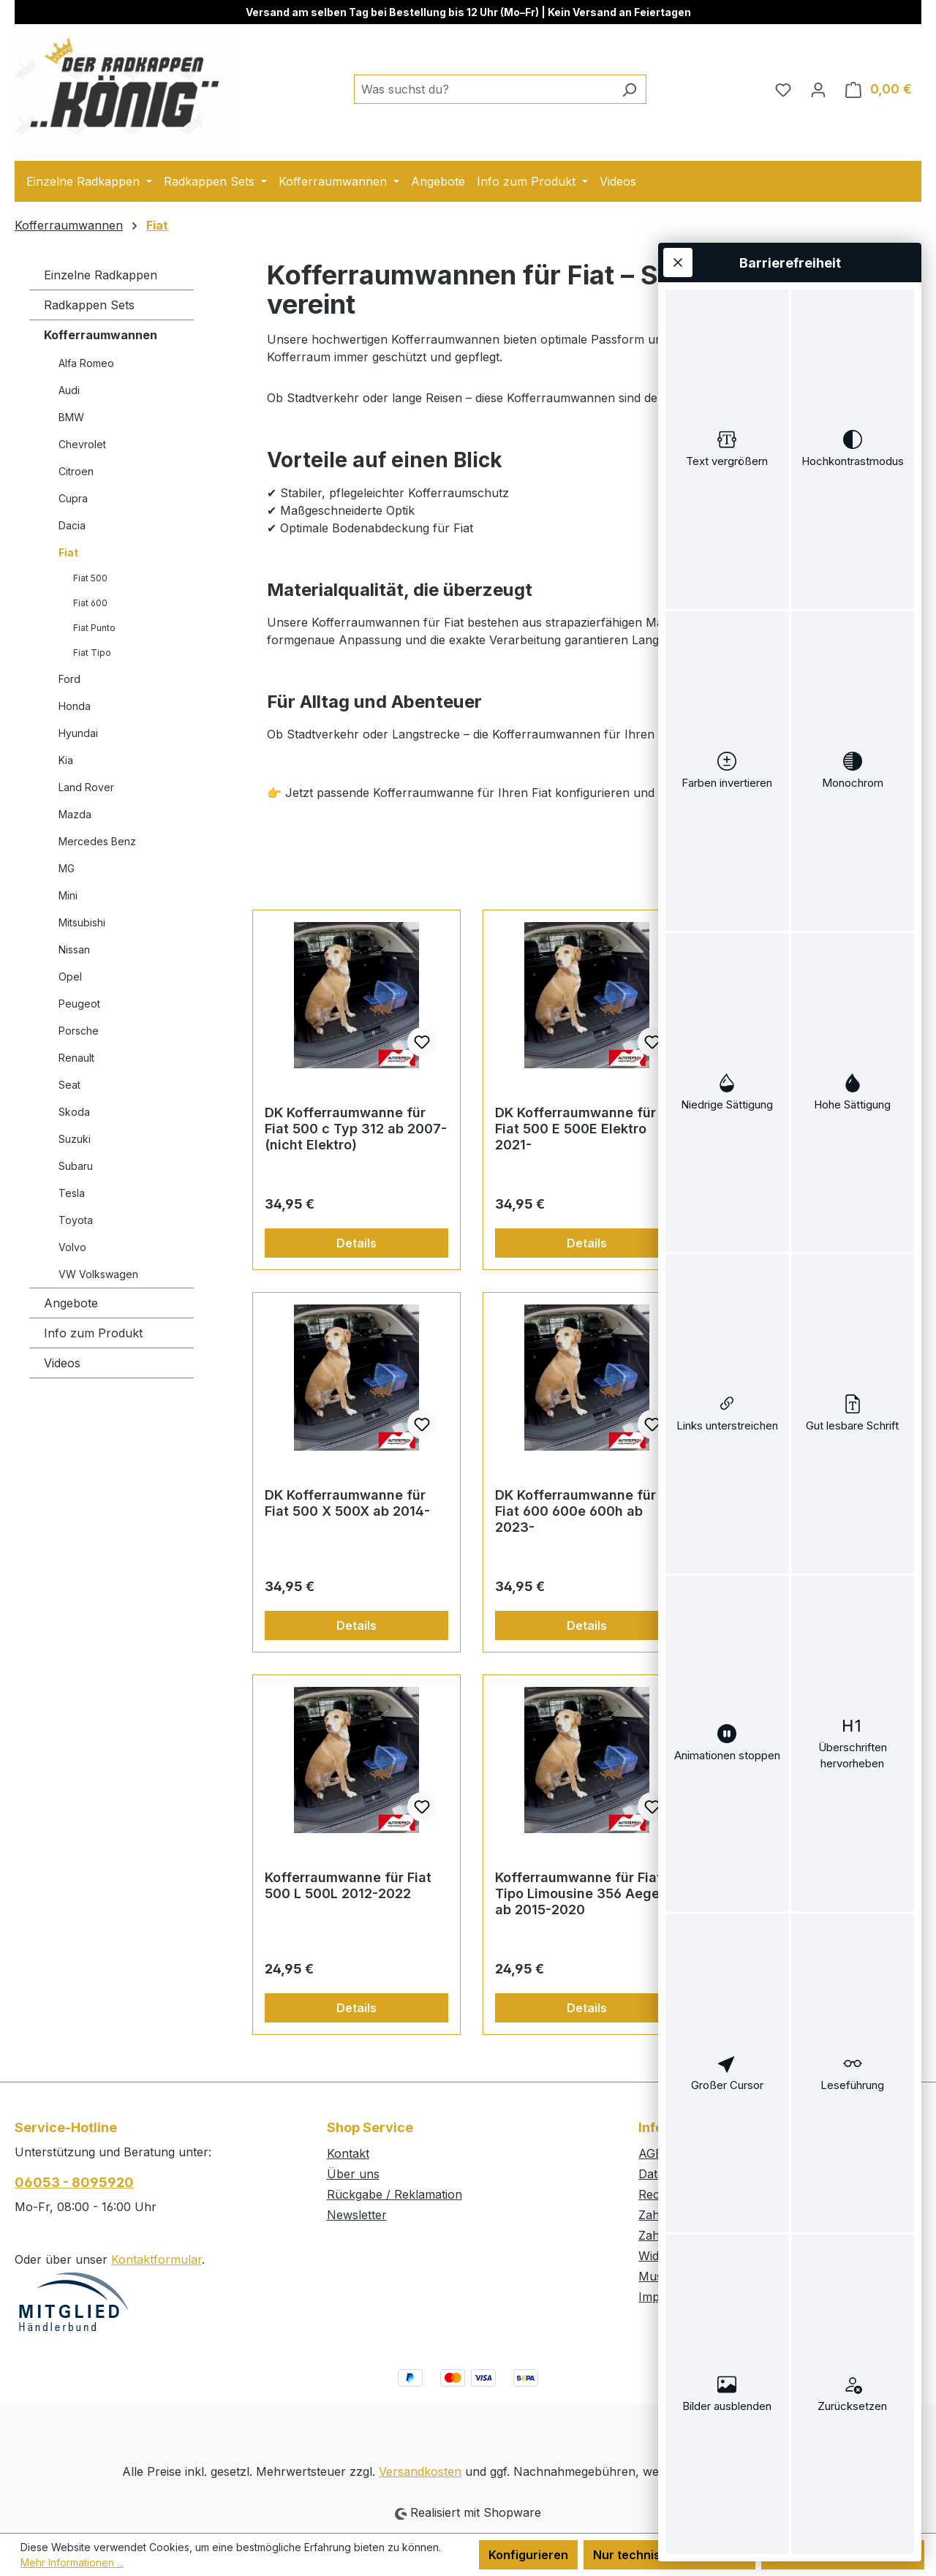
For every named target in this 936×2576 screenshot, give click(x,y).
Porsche (78, 1030)
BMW (71, 417)
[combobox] (483, 89)
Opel (70, 976)
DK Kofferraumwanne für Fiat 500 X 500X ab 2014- (347, 1503)
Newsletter (357, 2214)
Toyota (75, 1220)
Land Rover (86, 787)
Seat (69, 1085)
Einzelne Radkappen (100, 275)
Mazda (74, 814)
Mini (68, 895)
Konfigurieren (528, 2554)
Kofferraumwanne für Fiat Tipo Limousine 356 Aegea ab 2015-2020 (581, 1893)
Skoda (74, 1112)
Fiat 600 (90, 602)
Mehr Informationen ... (72, 2562)
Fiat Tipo (92, 652)
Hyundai (78, 733)
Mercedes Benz (97, 841)
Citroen (76, 471)
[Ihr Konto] (818, 89)
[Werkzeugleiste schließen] (677, 262)
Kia (65, 760)
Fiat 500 (90, 578)
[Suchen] (629, 89)
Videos (62, 1363)
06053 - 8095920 (74, 2182)
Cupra (73, 498)
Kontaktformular (156, 2259)
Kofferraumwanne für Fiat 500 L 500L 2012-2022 (348, 1885)
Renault (76, 1057)
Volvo (72, 1247)
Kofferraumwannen (100, 335)
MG (66, 868)
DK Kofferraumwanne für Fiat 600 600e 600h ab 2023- (575, 1511)
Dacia (72, 525)
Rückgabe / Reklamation (394, 2194)
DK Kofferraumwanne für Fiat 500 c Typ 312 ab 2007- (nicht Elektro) (356, 1128)
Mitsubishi (81, 922)
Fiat (68, 552)
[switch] (727, 449)
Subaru (75, 1166)
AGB (650, 2153)
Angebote (71, 1303)
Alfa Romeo (86, 363)
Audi (69, 390)
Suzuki (74, 1139)
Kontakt (348, 2153)
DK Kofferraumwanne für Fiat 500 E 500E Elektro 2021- (575, 1128)
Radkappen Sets (89, 305)
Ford (69, 679)
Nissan (74, 949)
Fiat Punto (94, 627)
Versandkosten (420, 2471)
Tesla (71, 1193)
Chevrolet (82, 444)
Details (356, 1243)
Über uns (353, 2174)
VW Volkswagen (98, 1274)
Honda (74, 706)
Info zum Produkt (93, 1333)
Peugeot (79, 1003)
